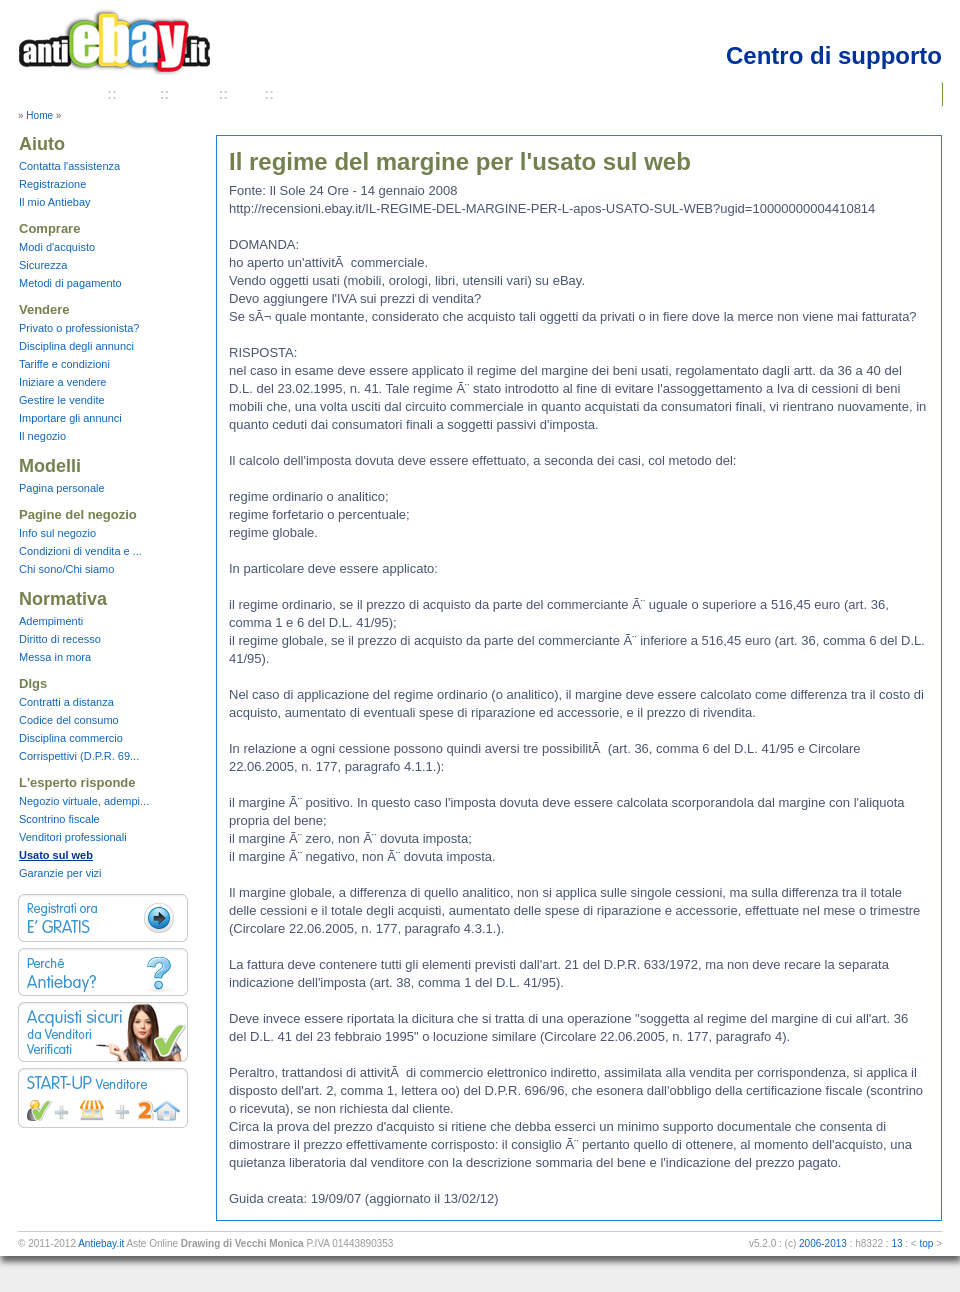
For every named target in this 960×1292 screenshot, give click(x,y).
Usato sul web (56, 855)
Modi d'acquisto (57, 247)
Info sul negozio (57, 533)
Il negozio (42, 436)
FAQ (246, 94)
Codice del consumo (69, 720)
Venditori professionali (73, 837)
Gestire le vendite (62, 400)
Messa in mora (55, 657)
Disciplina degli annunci (76, 346)
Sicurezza (43, 265)
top (926, 1243)
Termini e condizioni (345, 94)
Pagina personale (62, 488)
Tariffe (194, 94)
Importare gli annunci (70, 418)
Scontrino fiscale (59, 819)
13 (896, 1243)
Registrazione (52, 184)
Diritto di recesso (60, 639)
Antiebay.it (101, 1243)
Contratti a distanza (66, 702)
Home (39, 115)
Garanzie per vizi (60, 873)
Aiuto (138, 94)
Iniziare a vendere (62, 382)
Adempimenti (51, 621)
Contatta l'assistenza (69, 166)
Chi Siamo (69, 94)
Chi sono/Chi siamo (66, 569)
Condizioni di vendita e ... (80, 551)
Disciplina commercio (71, 738)
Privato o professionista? (79, 328)
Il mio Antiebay (55, 202)
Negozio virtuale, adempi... (84, 801)
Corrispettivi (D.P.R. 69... (79, 756)
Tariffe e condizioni (64, 364)
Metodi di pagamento (70, 283)
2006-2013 (823, 1243)
